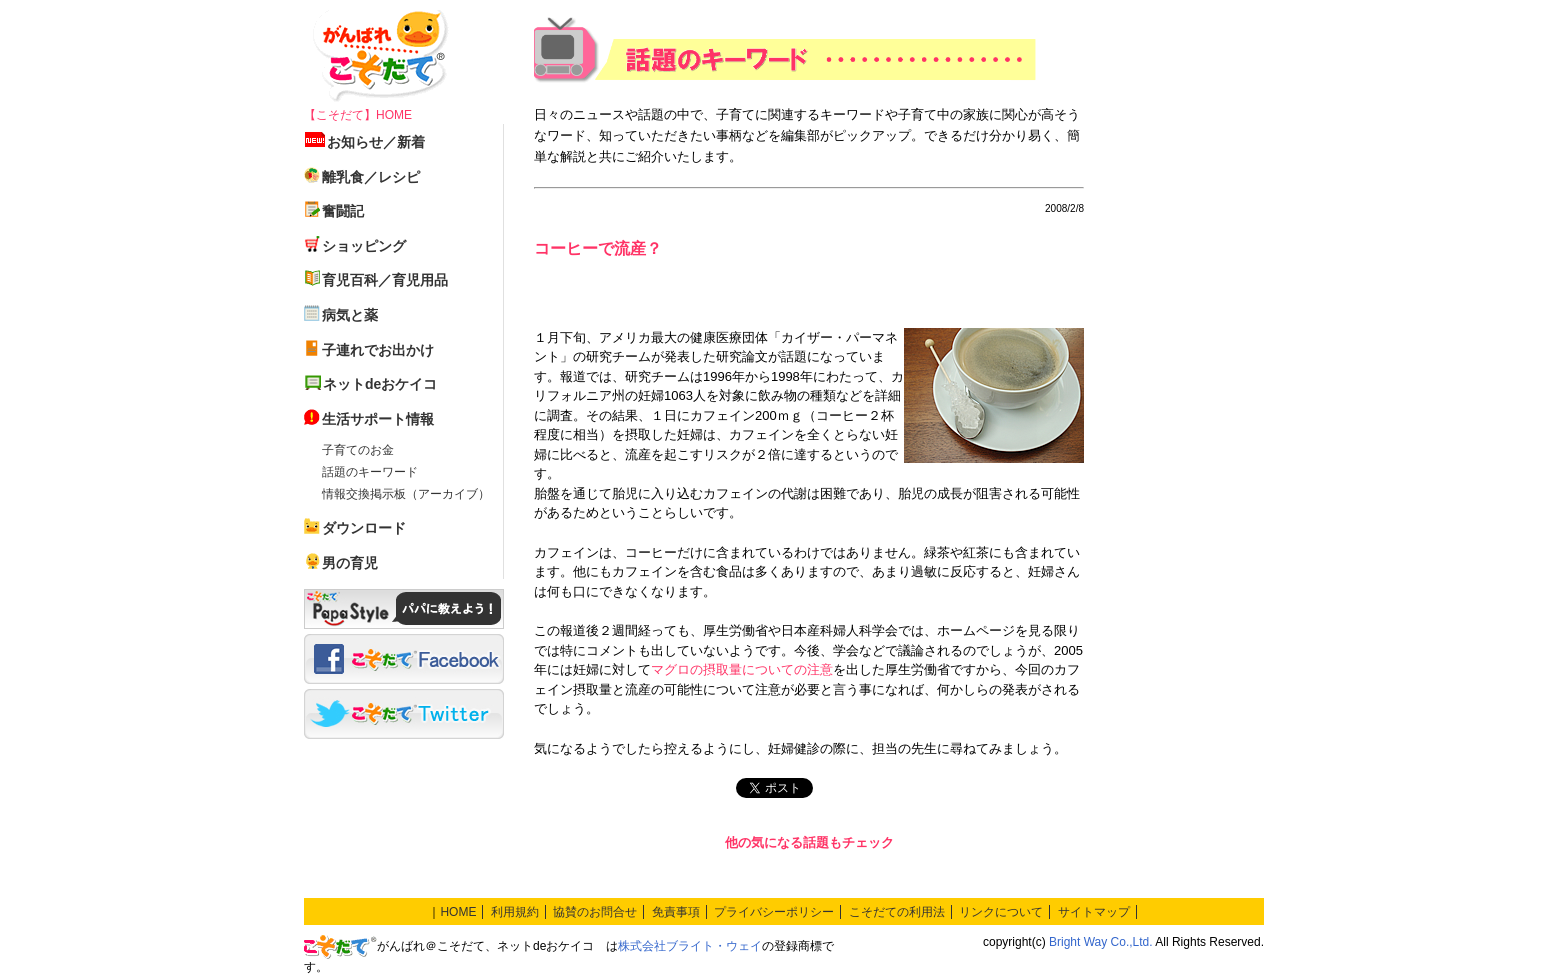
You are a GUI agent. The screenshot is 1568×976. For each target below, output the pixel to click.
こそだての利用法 (897, 912)
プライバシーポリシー (774, 912)
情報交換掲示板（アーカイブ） (406, 494)
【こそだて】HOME (358, 115)
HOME (458, 912)
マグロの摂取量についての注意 (742, 669)
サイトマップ (1094, 912)
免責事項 (676, 912)
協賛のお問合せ (595, 912)
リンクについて (1001, 912)
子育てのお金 (358, 450)
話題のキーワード (370, 472)
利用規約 (515, 912)
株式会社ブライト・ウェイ (690, 946)
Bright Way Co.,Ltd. (1101, 942)
